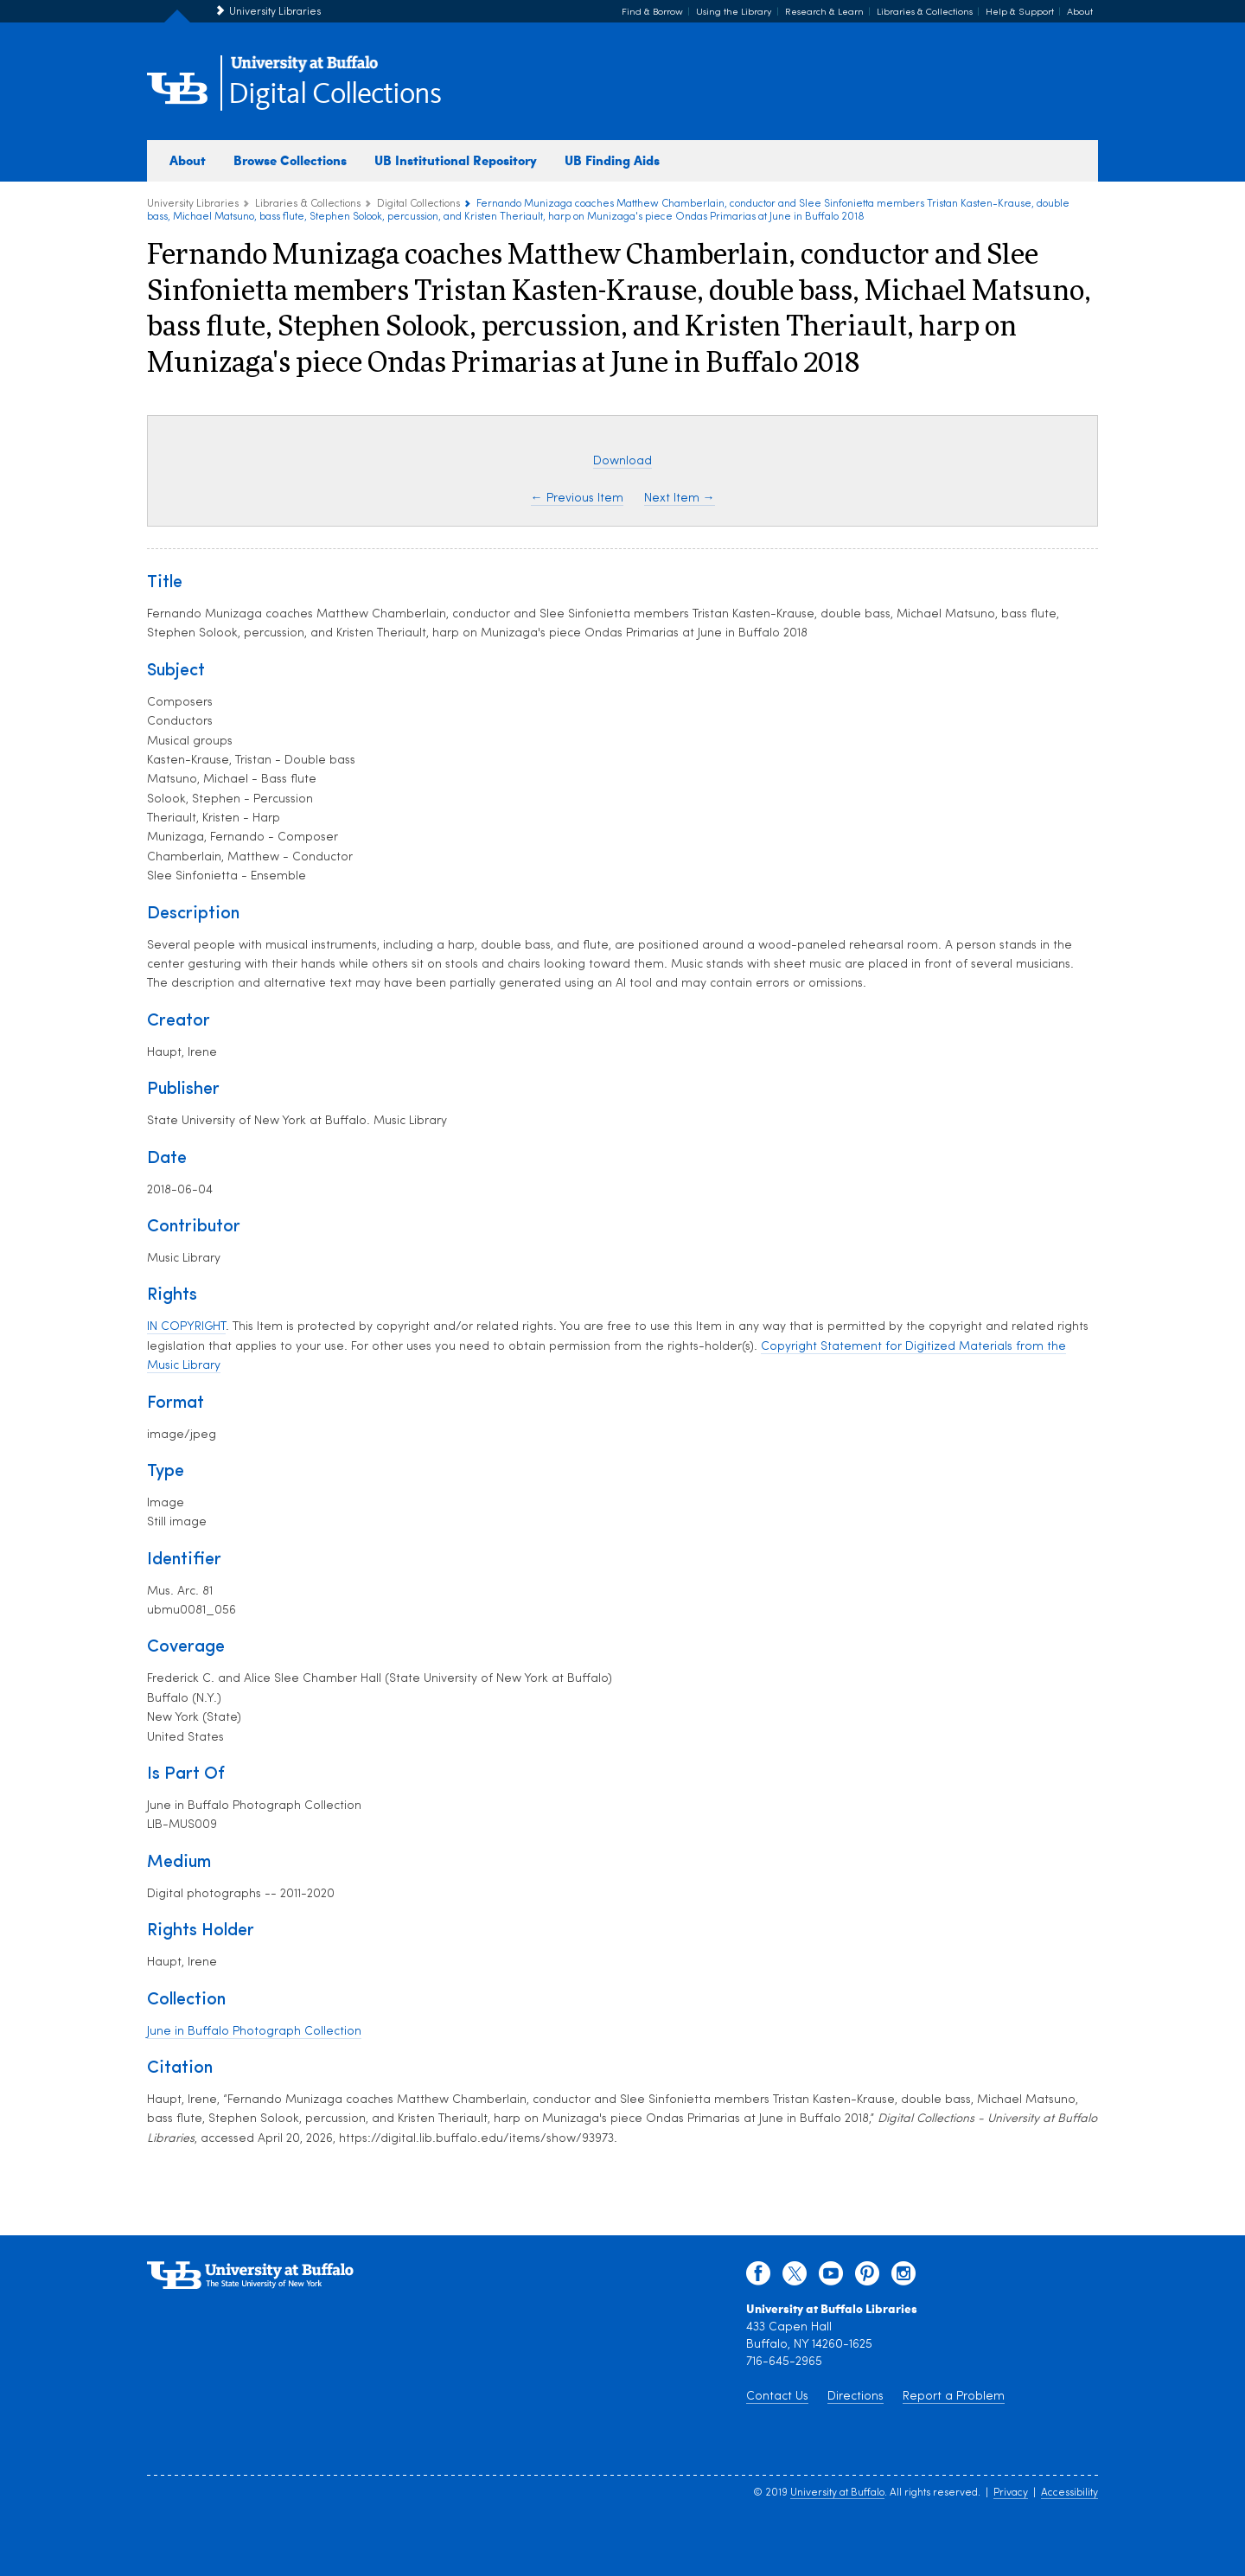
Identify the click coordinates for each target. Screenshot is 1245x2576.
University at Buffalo (837, 2493)
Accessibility (1069, 2493)
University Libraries (275, 12)
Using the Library (734, 12)
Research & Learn (824, 12)
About (1080, 12)
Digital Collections (334, 95)
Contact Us (777, 2396)
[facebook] (758, 2278)
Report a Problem (954, 2396)
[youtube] (831, 2278)
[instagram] (903, 2278)
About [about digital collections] (187, 159)
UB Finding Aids (612, 159)
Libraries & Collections (925, 12)
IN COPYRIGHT (186, 1326)
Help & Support (1020, 12)
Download (622, 461)
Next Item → (679, 498)
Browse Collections (290, 159)
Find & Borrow (652, 12)
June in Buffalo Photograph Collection (254, 2031)
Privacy (1010, 2493)
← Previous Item (577, 498)
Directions (855, 2396)
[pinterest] (867, 2278)
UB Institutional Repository (455, 159)
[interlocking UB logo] (304, 69)
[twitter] (794, 2278)
